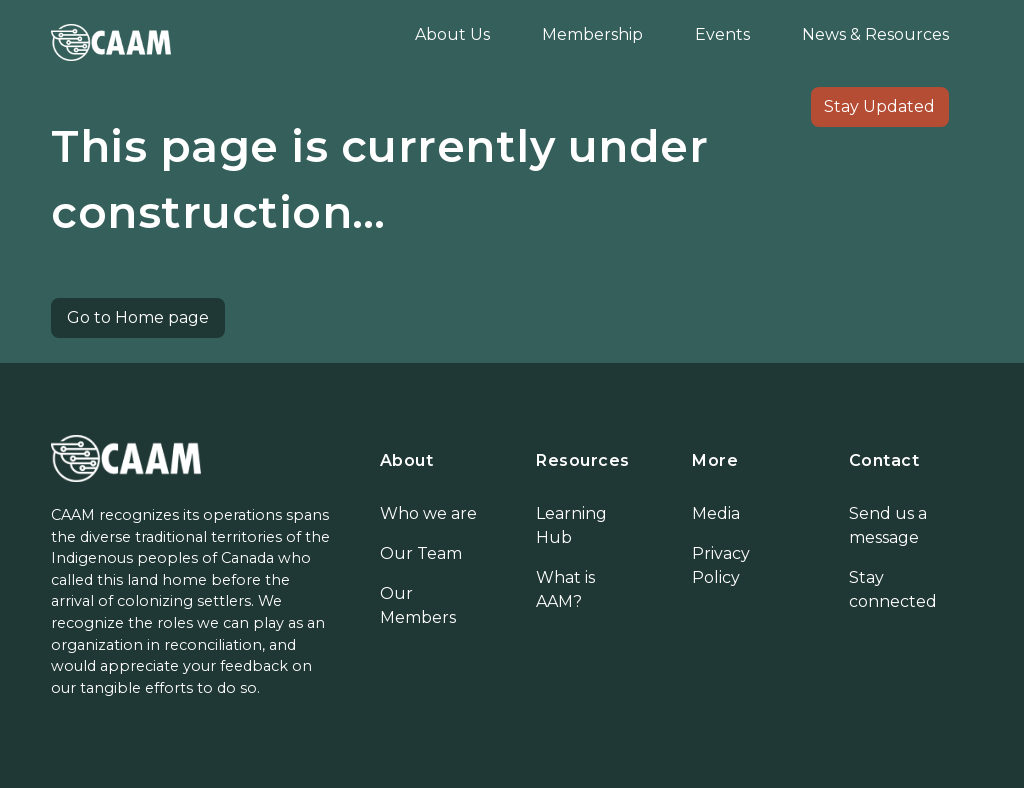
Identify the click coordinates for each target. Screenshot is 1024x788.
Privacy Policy (721, 565)
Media (716, 513)
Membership (592, 34)
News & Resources (875, 34)
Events (722, 34)
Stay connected (893, 589)
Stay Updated (879, 106)
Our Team (421, 553)
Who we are (428, 513)
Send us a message (888, 525)
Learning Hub (571, 525)
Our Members (418, 605)
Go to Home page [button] (138, 317)
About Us (452, 34)
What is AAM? (565, 589)
